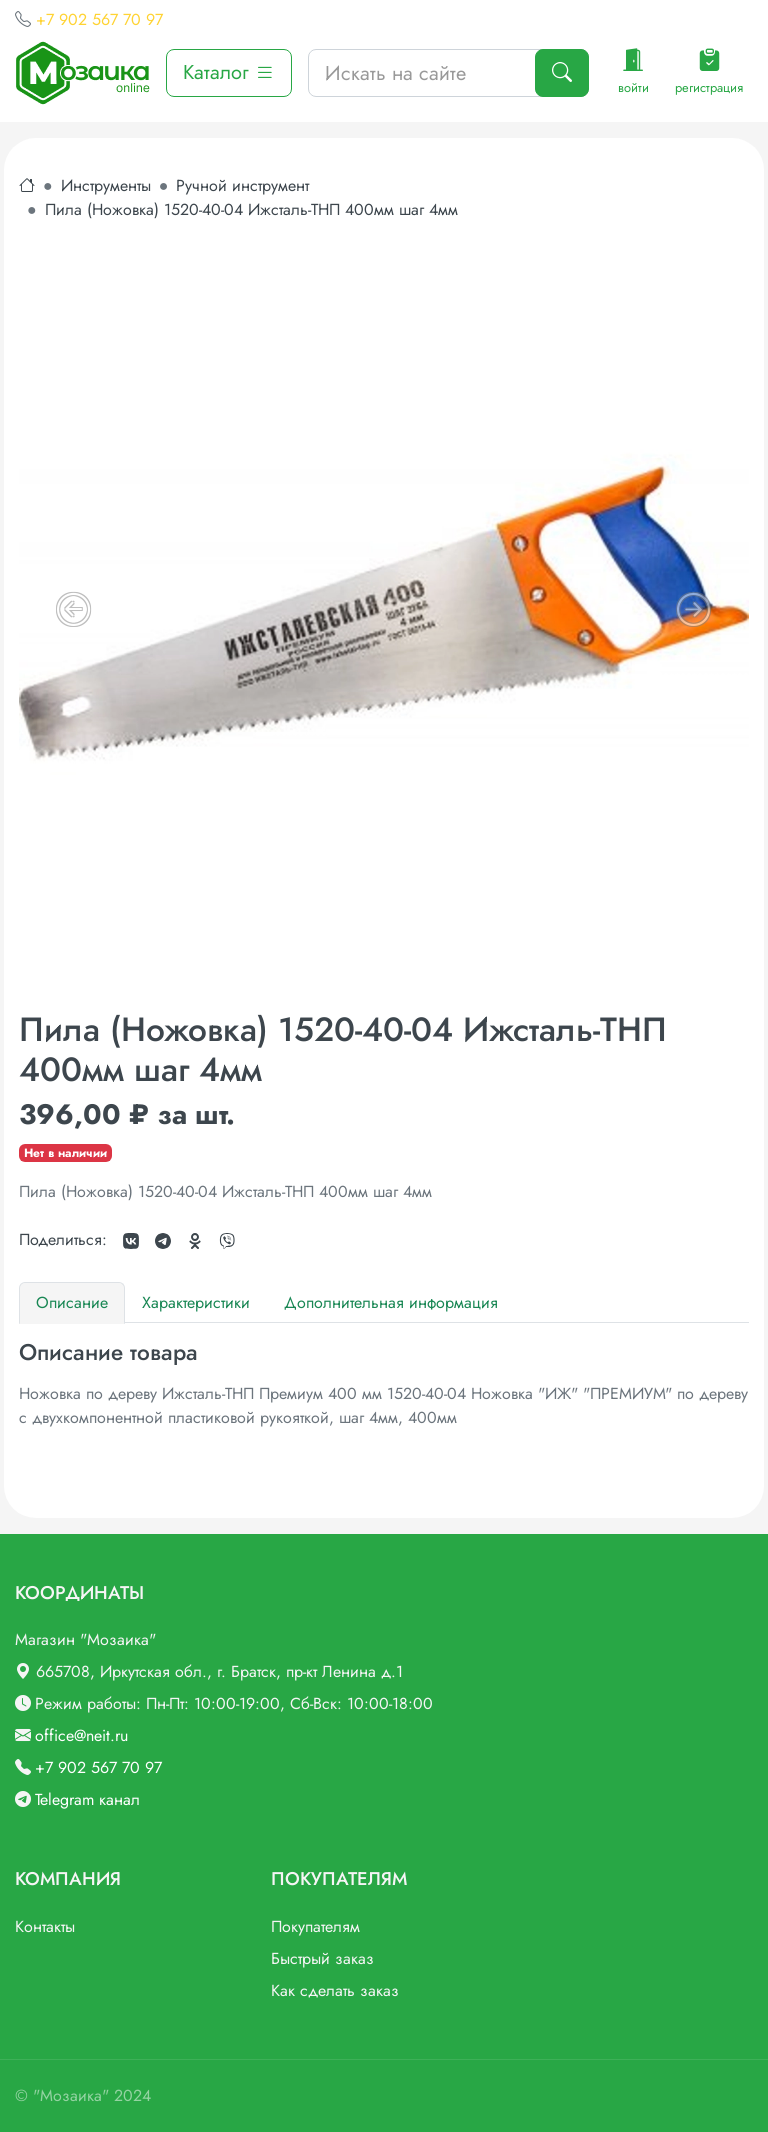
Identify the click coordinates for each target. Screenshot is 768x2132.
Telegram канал (87, 1799)
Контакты (45, 1926)
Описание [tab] (72, 1302)
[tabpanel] (384, 1384)
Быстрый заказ (322, 1958)
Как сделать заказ (335, 1990)
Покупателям (315, 1926)
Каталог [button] (229, 72)
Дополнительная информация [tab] (391, 1302)
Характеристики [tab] (196, 1302)
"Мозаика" (71, 2095)
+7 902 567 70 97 (99, 19)
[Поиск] (562, 73)
